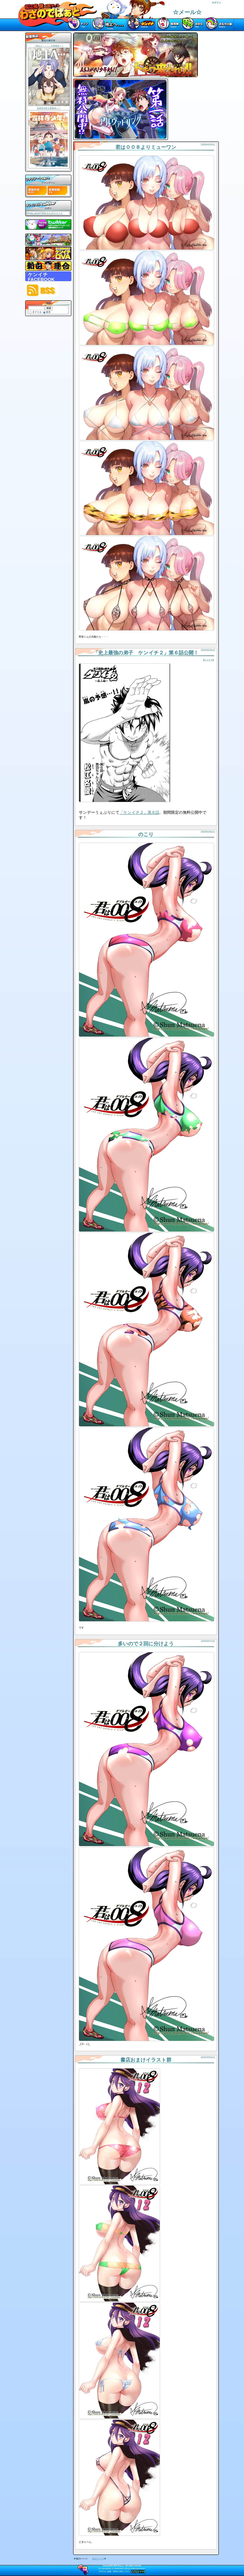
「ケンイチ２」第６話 (139, 812)
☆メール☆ (187, 12)
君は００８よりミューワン (145, 147)
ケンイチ (208, 660)
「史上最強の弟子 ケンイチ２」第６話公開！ (146, 652)
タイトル (35, 312)
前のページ (82, 2558)
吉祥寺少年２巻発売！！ (48, 108)
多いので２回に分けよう (146, 1643)
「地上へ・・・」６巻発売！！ (49, 46)
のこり (146, 834)
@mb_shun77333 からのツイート (45, 213)
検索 (48, 308)
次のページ (98, 2558)
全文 (47, 312)
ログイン (216, 2)
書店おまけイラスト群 (145, 2060)
